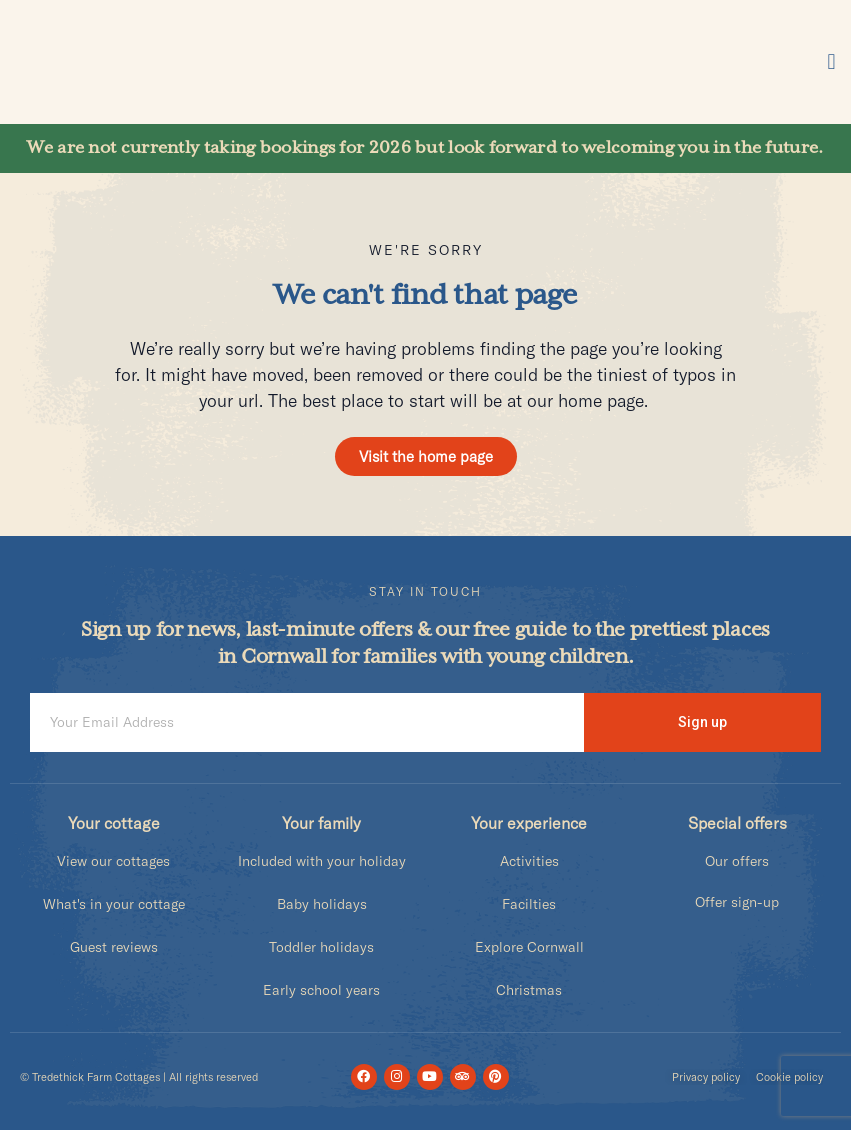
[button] (831, 62)
